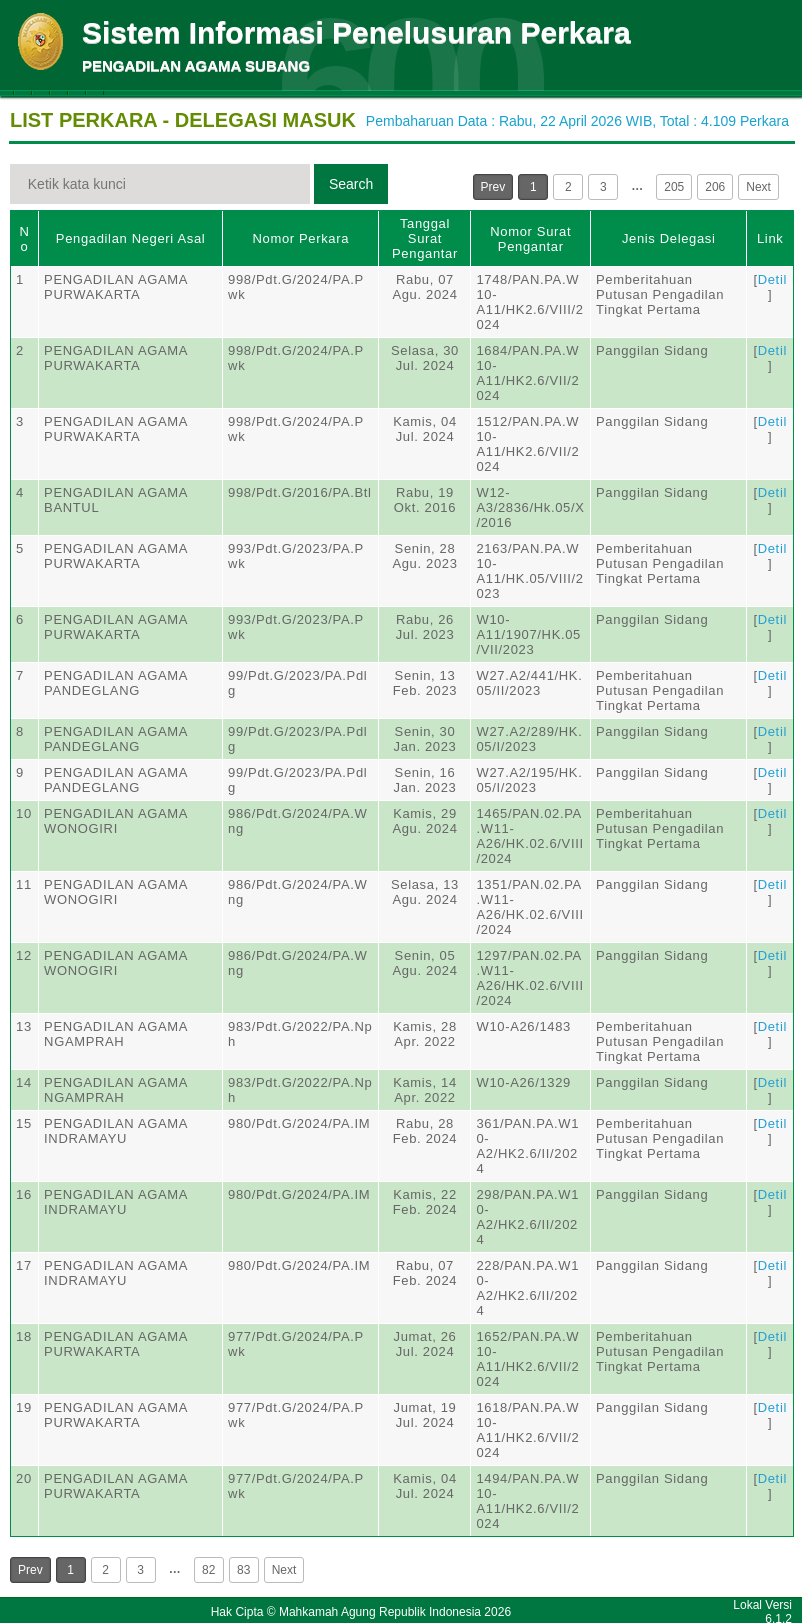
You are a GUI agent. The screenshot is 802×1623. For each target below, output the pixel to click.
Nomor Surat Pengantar (530, 239)
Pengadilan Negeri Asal (130, 238)
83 (243, 1570)
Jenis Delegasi (669, 238)
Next (758, 187)
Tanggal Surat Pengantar (425, 238)
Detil (772, 279)
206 (715, 187)
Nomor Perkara (300, 238)
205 (674, 187)
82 (208, 1570)
